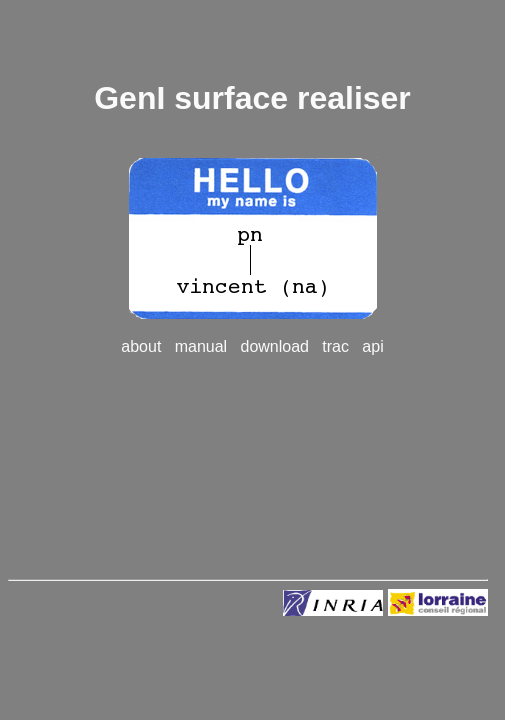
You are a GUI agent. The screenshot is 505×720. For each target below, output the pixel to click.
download (275, 346)
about (141, 346)
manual (201, 346)
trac (335, 346)
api (372, 346)
